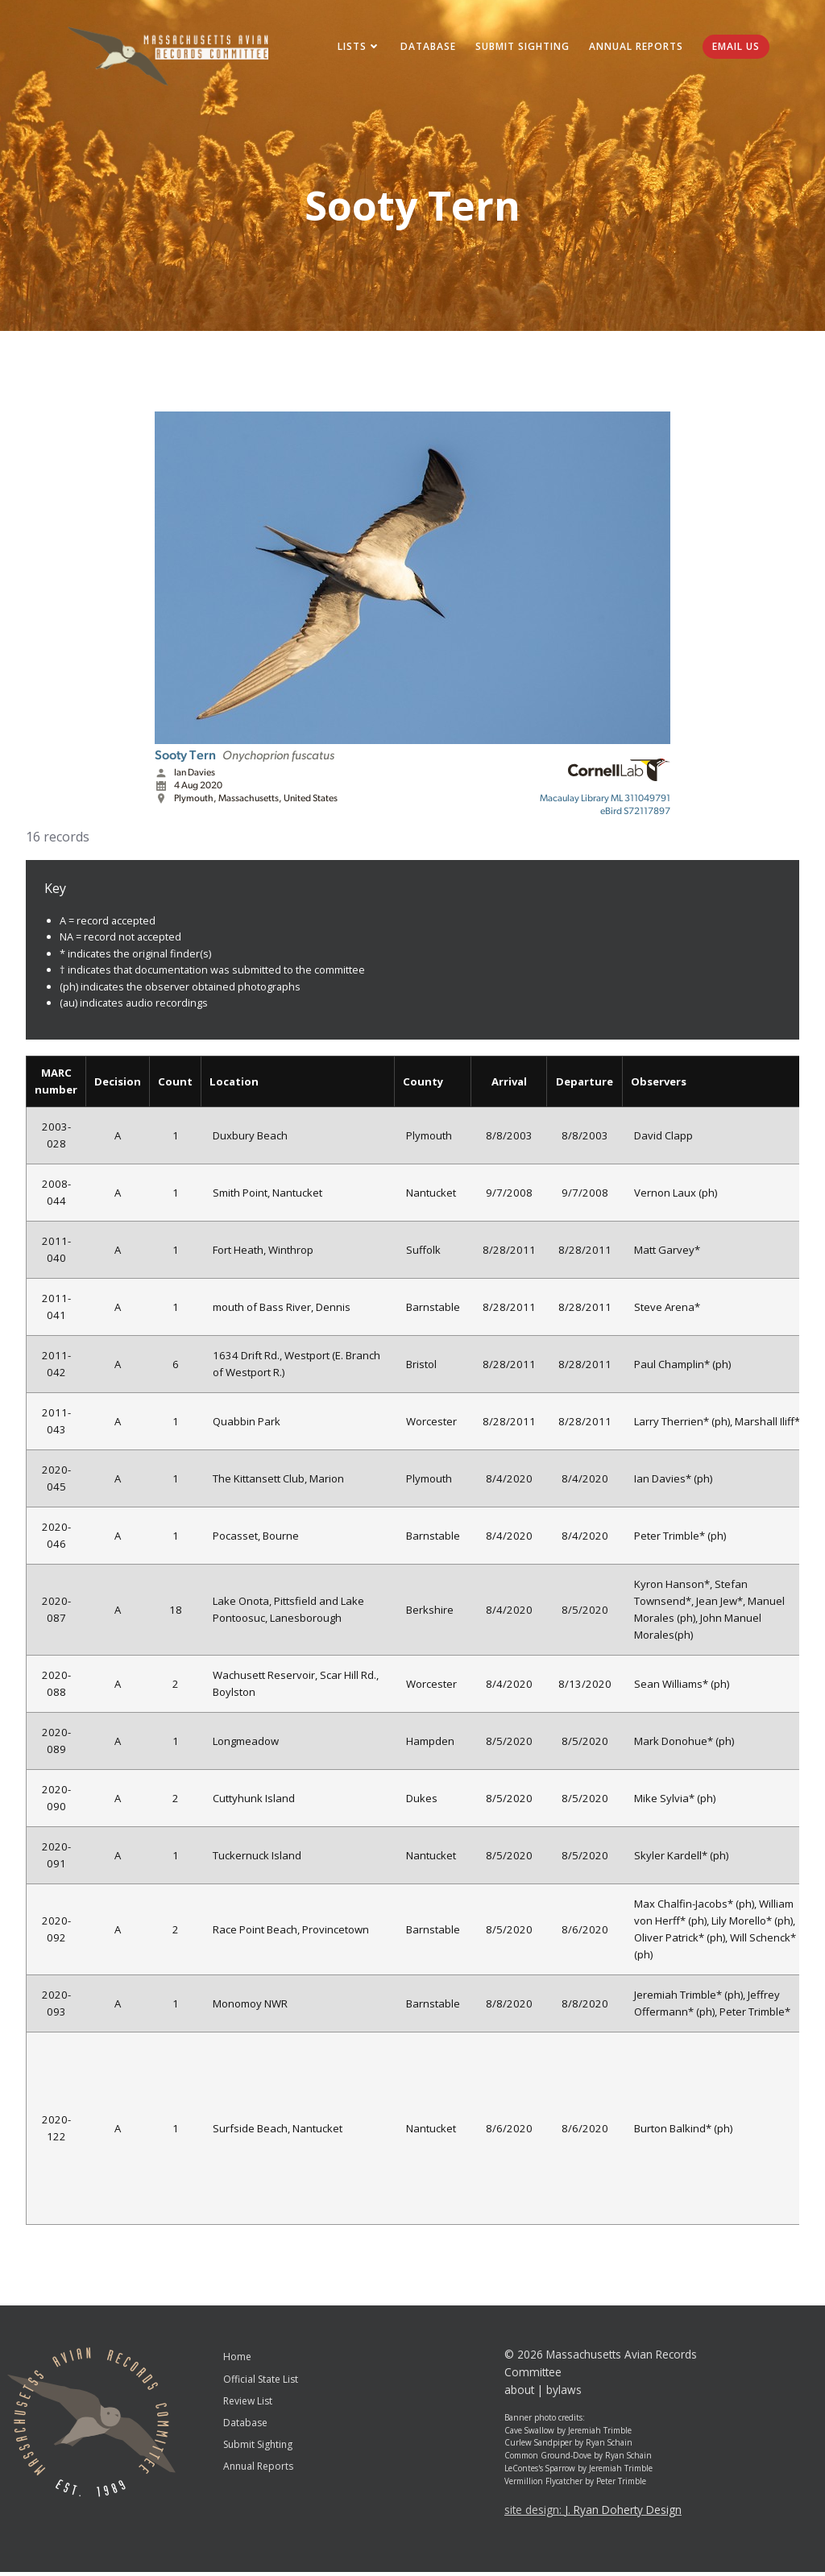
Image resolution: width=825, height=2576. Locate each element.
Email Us (733, 48)
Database (425, 48)
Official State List (260, 2383)
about (519, 2393)
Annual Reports (633, 48)
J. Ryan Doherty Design (623, 2513)
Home (237, 2360)
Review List (247, 2405)
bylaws (564, 2393)
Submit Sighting (519, 48)
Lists (356, 48)
